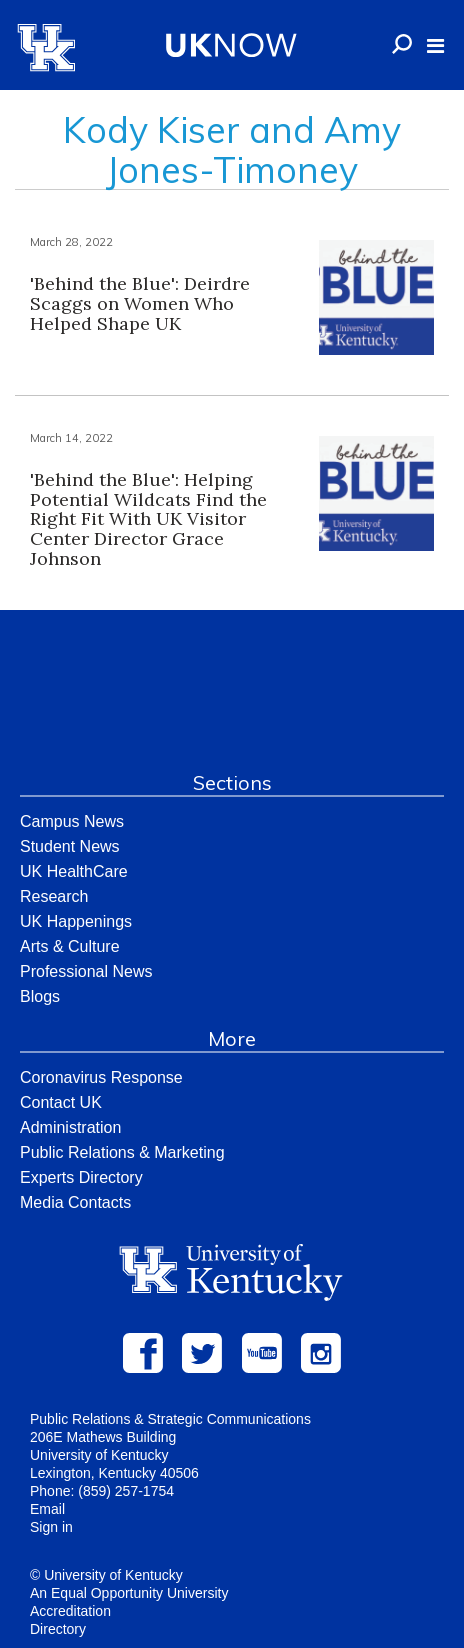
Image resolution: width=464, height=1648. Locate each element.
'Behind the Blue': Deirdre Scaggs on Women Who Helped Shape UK (140, 303)
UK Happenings (76, 921)
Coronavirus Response (101, 1077)
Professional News (86, 971)
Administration (70, 1127)
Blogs (40, 996)
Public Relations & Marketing (122, 1152)
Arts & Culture (70, 946)
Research (54, 896)
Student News (70, 846)
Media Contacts (75, 1202)
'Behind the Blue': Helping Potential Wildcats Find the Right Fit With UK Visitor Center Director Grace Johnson (148, 519)
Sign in (51, 1527)
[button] (435, 46)
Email (47, 1509)
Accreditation (70, 1611)
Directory (58, 1629)
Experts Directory (81, 1177)
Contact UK (61, 1102)
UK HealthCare (74, 871)
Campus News (72, 821)
